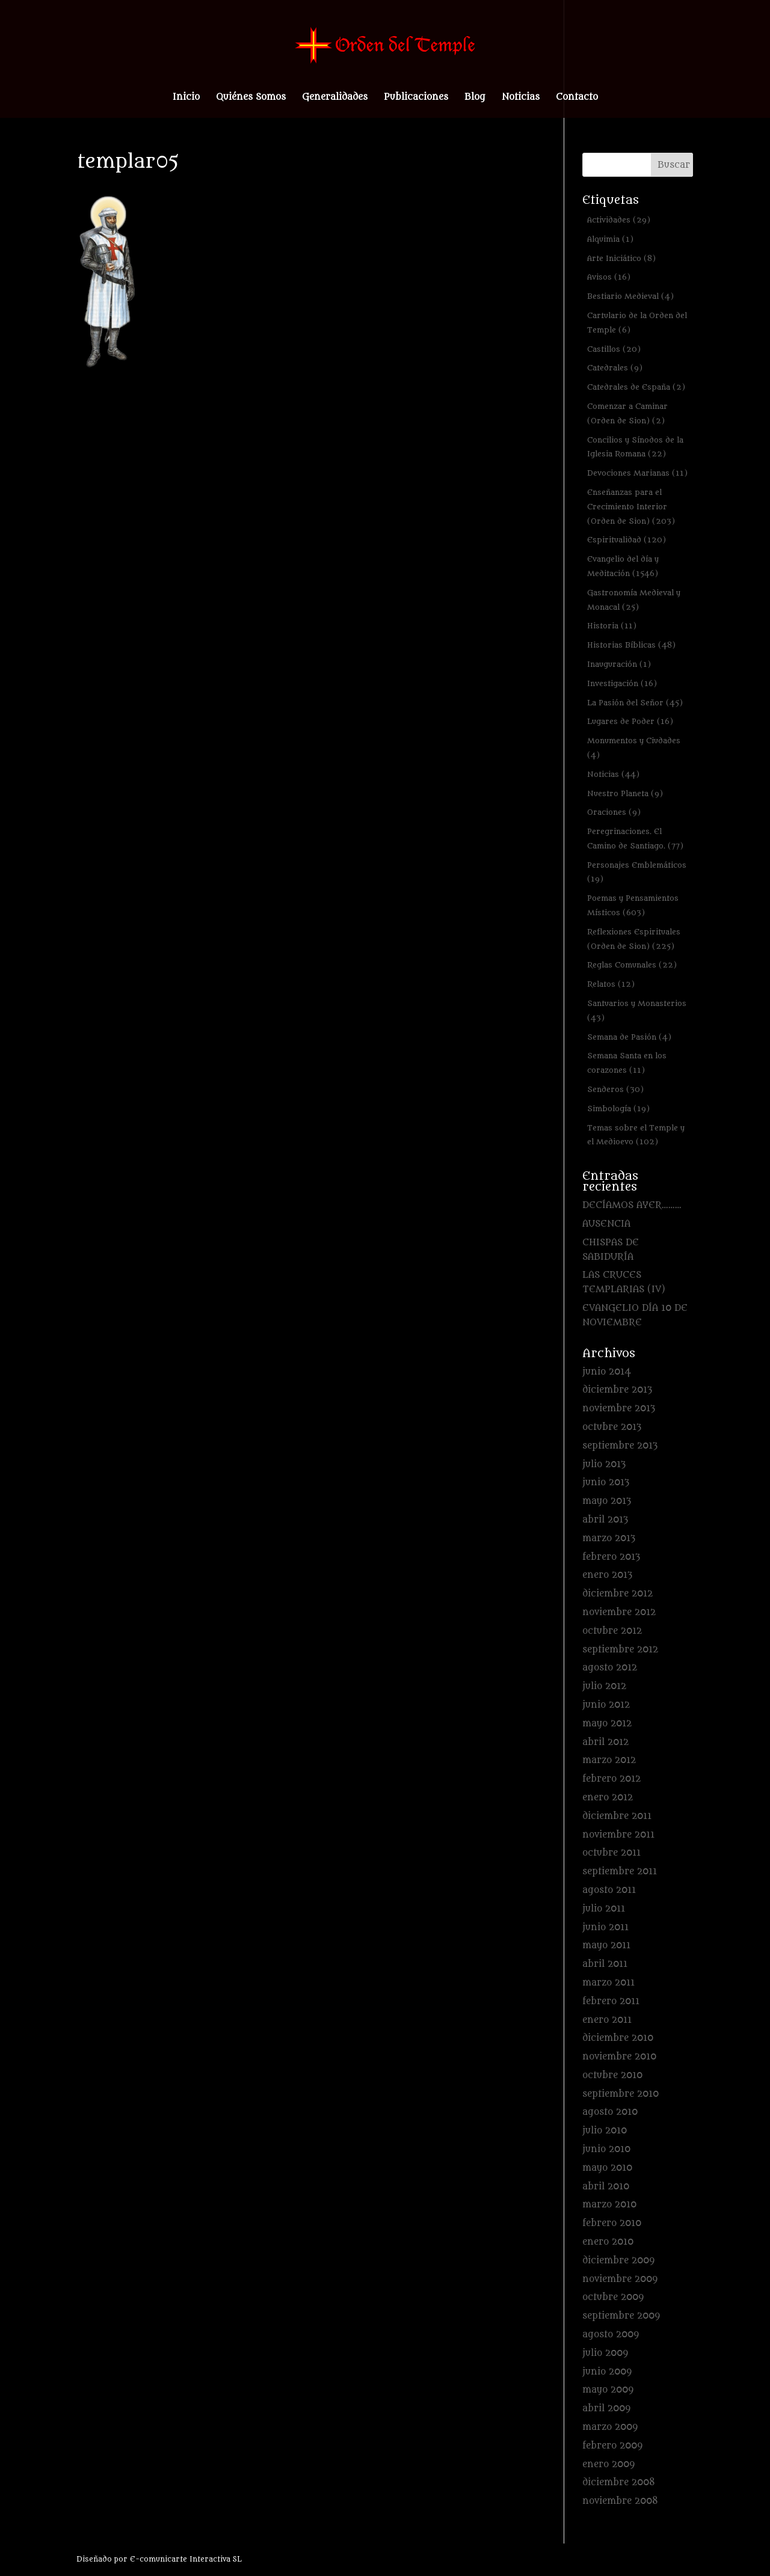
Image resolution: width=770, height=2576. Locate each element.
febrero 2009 (612, 2446)
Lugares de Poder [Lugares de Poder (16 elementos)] (630, 721)
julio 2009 (605, 2353)
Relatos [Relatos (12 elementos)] (611, 984)
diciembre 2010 (617, 2038)
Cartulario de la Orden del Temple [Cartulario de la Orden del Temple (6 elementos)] (637, 322)
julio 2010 (604, 2131)
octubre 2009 (613, 2297)
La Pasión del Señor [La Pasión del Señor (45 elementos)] (635, 702)
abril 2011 (604, 1964)
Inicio (186, 97)
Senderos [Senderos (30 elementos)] (615, 1089)
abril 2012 (605, 1742)
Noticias (521, 97)
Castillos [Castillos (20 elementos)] (614, 349)
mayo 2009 (607, 2390)
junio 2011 (605, 1927)
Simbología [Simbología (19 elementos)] (618, 1108)
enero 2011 (607, 2020)
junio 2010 (606, 2149)
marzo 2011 (608, 1983)
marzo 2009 (610, 2427)
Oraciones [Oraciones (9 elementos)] (614, 812)
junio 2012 (606, 1705)
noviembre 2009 (620, 2279)
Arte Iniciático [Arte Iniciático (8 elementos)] (621, 258)
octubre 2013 (611, 1427)
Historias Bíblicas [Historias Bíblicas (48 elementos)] (631, 644)
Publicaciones (416, 97)
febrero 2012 (611, 1779)
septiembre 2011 (619, 1871)
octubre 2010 (612, 2075)
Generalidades (335, 97)
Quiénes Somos (251, 97)
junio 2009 (607, 2372)
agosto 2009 (610, 2334)
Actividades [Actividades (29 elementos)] (618, 219)
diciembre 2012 (617, 1594)
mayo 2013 (606, 1501)
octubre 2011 (611, 1853)
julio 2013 (604, 1464)
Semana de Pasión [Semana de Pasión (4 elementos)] (629, 1036)
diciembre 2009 (618, 2261)
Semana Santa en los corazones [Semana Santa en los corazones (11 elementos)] (627, 1063)
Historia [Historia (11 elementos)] (611, 625)
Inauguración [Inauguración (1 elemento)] (619, 664)
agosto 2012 (609, 1668)
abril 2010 (605, 2187)
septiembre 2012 (620, 1650)
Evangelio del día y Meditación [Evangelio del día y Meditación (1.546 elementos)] (623, 566)
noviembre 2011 (618, 1835)
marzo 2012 (609, 1760)
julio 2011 (603, 1909)
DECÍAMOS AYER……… (632, 1205)
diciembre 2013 (617, 1390)
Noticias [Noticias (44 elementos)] (613, 774)
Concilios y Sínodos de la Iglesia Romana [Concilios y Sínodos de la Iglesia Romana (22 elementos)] (635, 447)
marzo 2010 (609, 2205)
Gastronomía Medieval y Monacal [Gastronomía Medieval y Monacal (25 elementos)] (633, 600)
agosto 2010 (610, 2112)
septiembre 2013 (620, 1446)
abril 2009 (606, 2408)
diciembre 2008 (618, 2482)
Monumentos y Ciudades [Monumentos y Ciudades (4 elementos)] (633, 747)
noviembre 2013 (618, 1408)
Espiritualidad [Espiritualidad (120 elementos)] (626, 539)
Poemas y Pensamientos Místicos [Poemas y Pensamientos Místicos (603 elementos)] (633, 905)
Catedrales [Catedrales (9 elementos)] (614, 367)
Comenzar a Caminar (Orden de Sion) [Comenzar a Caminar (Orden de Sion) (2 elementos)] (627, 413)
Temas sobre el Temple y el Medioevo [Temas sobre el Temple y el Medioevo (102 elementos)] (636, 1135)
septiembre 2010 (620, 2094)
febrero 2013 (611, 1557)
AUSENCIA (606, 1224)
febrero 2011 (610, 2001)
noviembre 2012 (619, 1612)
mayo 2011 (606, 1945)
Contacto (577, 97)
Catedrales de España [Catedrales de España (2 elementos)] (636, 386)
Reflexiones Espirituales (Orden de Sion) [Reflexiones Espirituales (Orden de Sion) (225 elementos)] (633, 939)
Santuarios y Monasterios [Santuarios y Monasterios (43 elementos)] (636, 1010)
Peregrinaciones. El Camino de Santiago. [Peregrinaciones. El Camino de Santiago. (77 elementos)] (635, 838)
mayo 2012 (607, 1724)
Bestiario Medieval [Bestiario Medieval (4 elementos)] (630, 296)
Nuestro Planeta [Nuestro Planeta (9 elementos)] (625, 793)
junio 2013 (605, 1482)
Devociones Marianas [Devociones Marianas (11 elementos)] (637, 472)
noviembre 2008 (620, 2501)
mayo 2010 (607, 2168)
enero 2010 (607, 2242)
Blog (474, 97)
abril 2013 (605, 1520)
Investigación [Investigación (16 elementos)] (622, 683)
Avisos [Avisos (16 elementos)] (608, 276)
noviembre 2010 (619, 2057)
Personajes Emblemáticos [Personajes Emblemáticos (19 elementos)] (636, 872)
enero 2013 (607, 1575)
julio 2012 (604, 1686)
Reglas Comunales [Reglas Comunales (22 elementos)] (632, 964)
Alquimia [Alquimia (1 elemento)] (610, 239)
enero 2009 (608, 2464)
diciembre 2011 (616, 1816)
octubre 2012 (612, 1631)
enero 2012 (607, 1797)
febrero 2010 (611, 2223)
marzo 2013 (608, 1538)
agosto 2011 (609, 1890)
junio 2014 (606, 1372)
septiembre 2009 (621, 2316)
